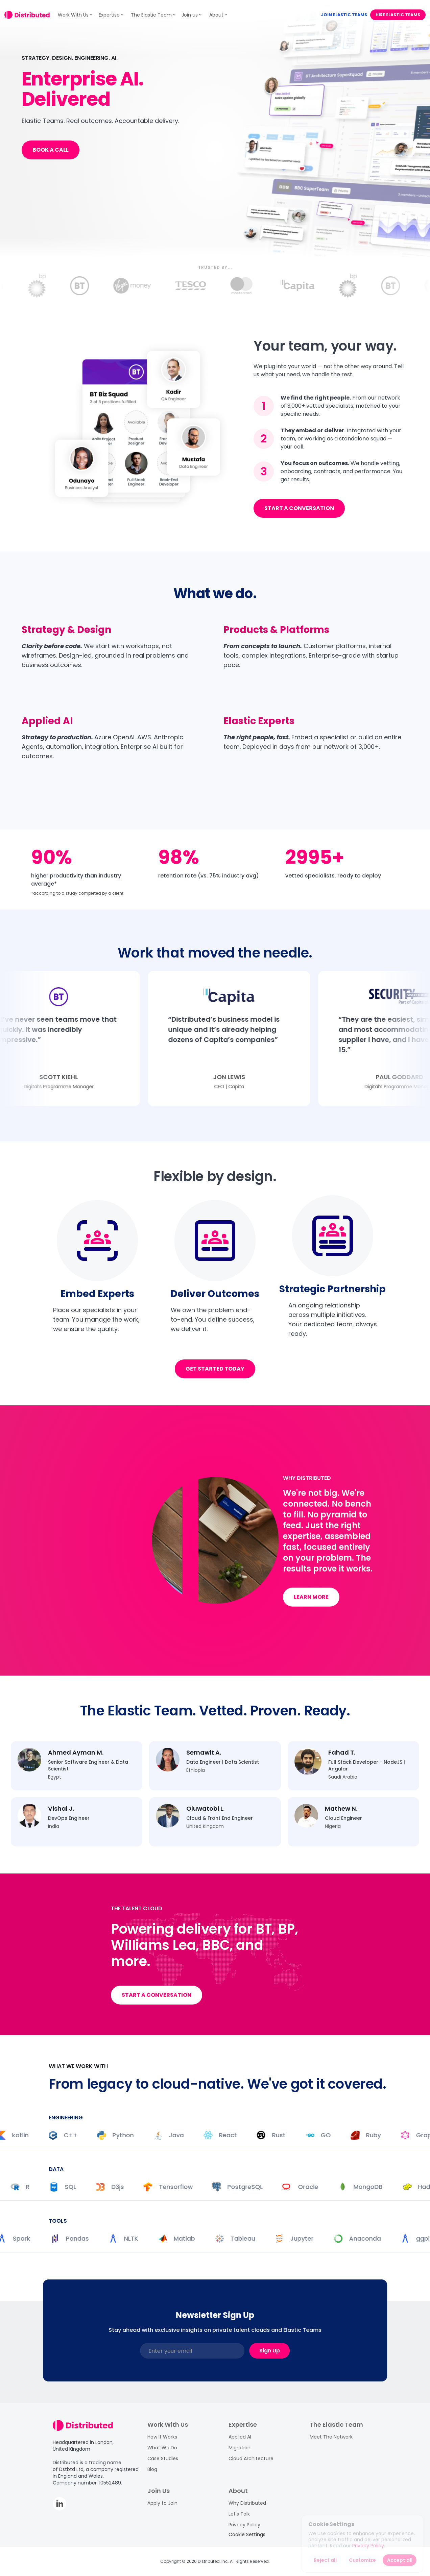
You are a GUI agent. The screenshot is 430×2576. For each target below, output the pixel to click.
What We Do (162, 2447)
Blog (152, 2469)
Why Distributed (247, 2503)
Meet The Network (331, 2436)
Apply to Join (162, 2503)
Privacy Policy (244, 2524)
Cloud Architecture (251, 2458)
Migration (239, 2447)
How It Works (162, 2436)
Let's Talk (239, 2513)
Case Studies (162, 2458)
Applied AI (240, 2436)
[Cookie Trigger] (247, 2534)
